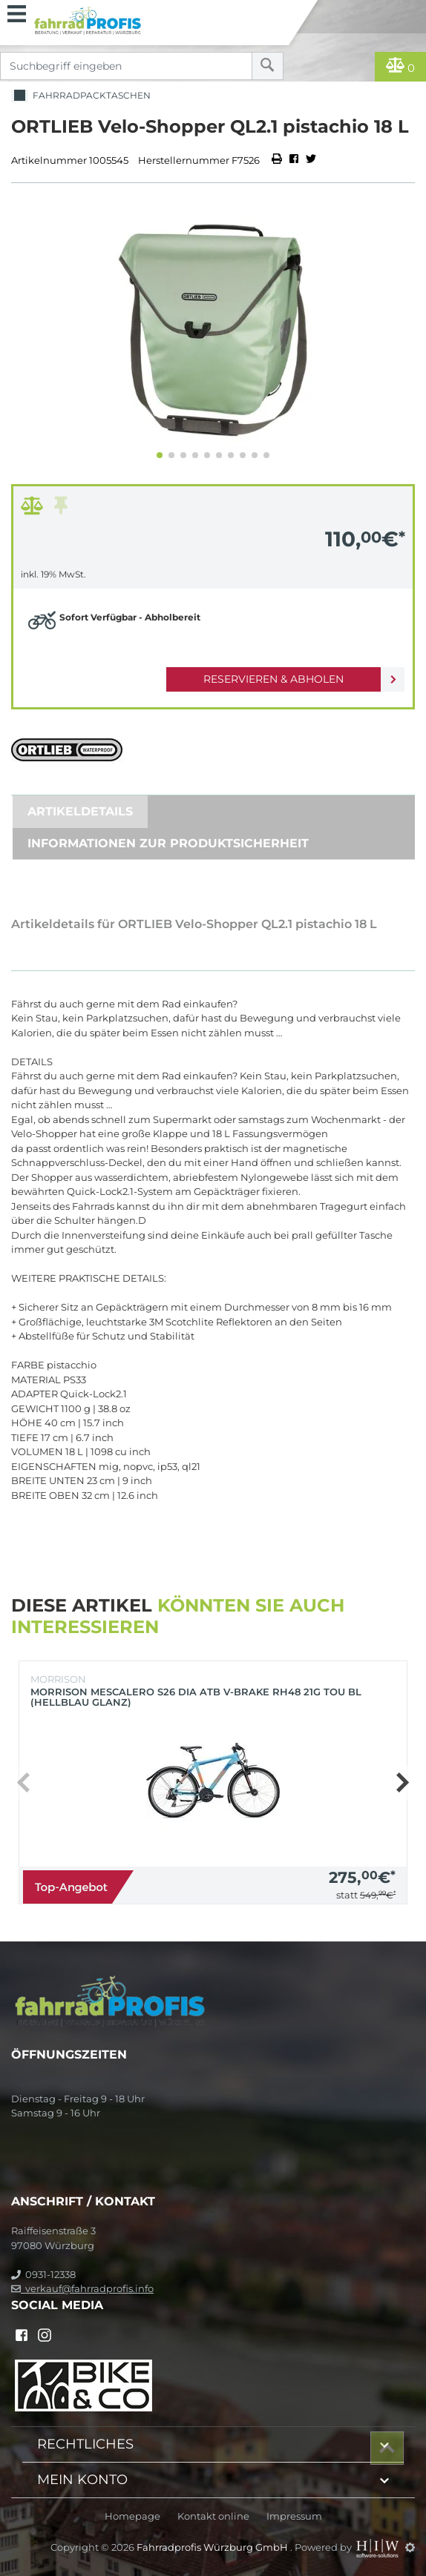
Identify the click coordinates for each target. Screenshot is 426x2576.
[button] (160, 455)
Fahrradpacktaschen (81, 96)
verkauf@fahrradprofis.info (82, 2288)
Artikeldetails (80, 811)
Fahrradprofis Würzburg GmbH (213, 2547)
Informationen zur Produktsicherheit (168, 843)
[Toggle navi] (16, 12)
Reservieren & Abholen (273, 679)
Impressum (294, 2516)
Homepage (132, 2516)
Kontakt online (213, 2516)
